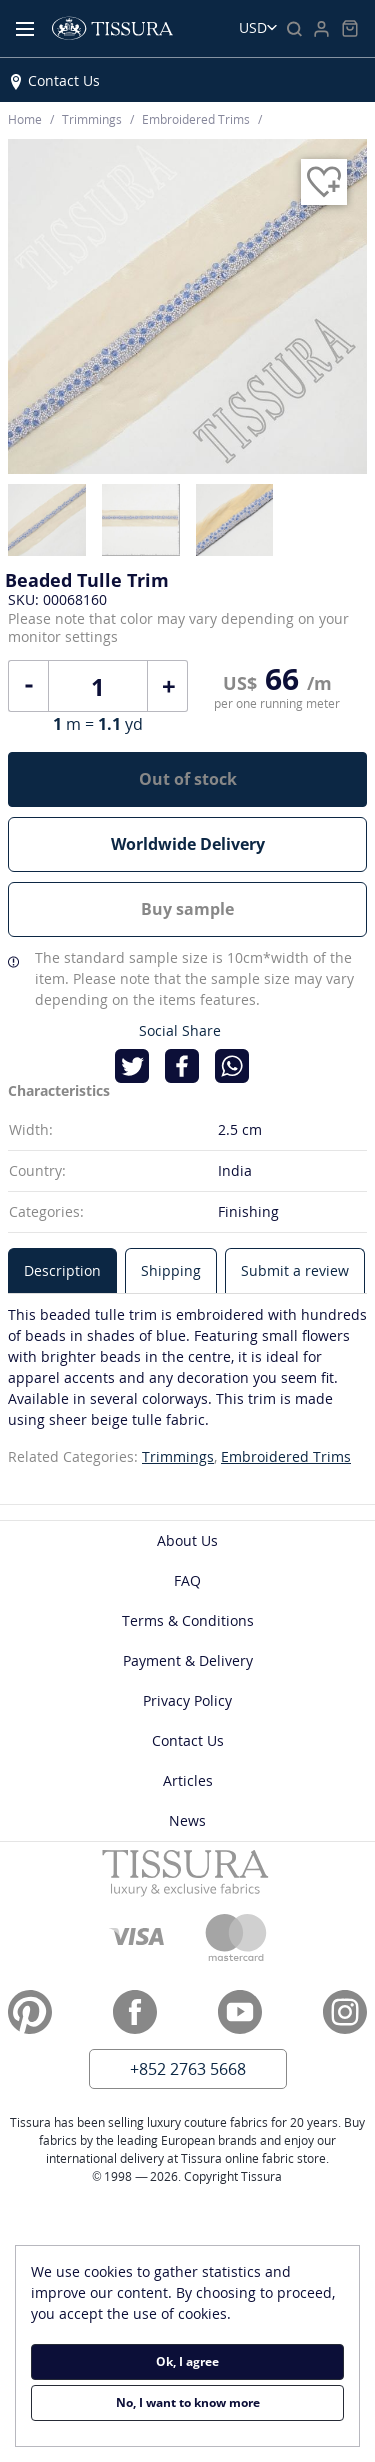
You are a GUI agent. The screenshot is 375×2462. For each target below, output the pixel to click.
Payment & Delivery (188, 1660)
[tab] (62, 1270)
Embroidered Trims (286, 1456)
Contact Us (64, 80)
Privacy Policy (187, 1700)
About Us (187, 1540)
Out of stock (188, 779)
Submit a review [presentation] (295, 1270)
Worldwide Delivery (188, 844)
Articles (188, 1780)
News (187, 1820)
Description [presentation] (62, 1270)
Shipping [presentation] (171, 1270)
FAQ (187, 1580)
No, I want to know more (188, 2402)
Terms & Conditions (188, 1620)
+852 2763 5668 (188, 2069)
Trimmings (178, 1456)
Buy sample (187, 909)
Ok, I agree (187, 2361)
